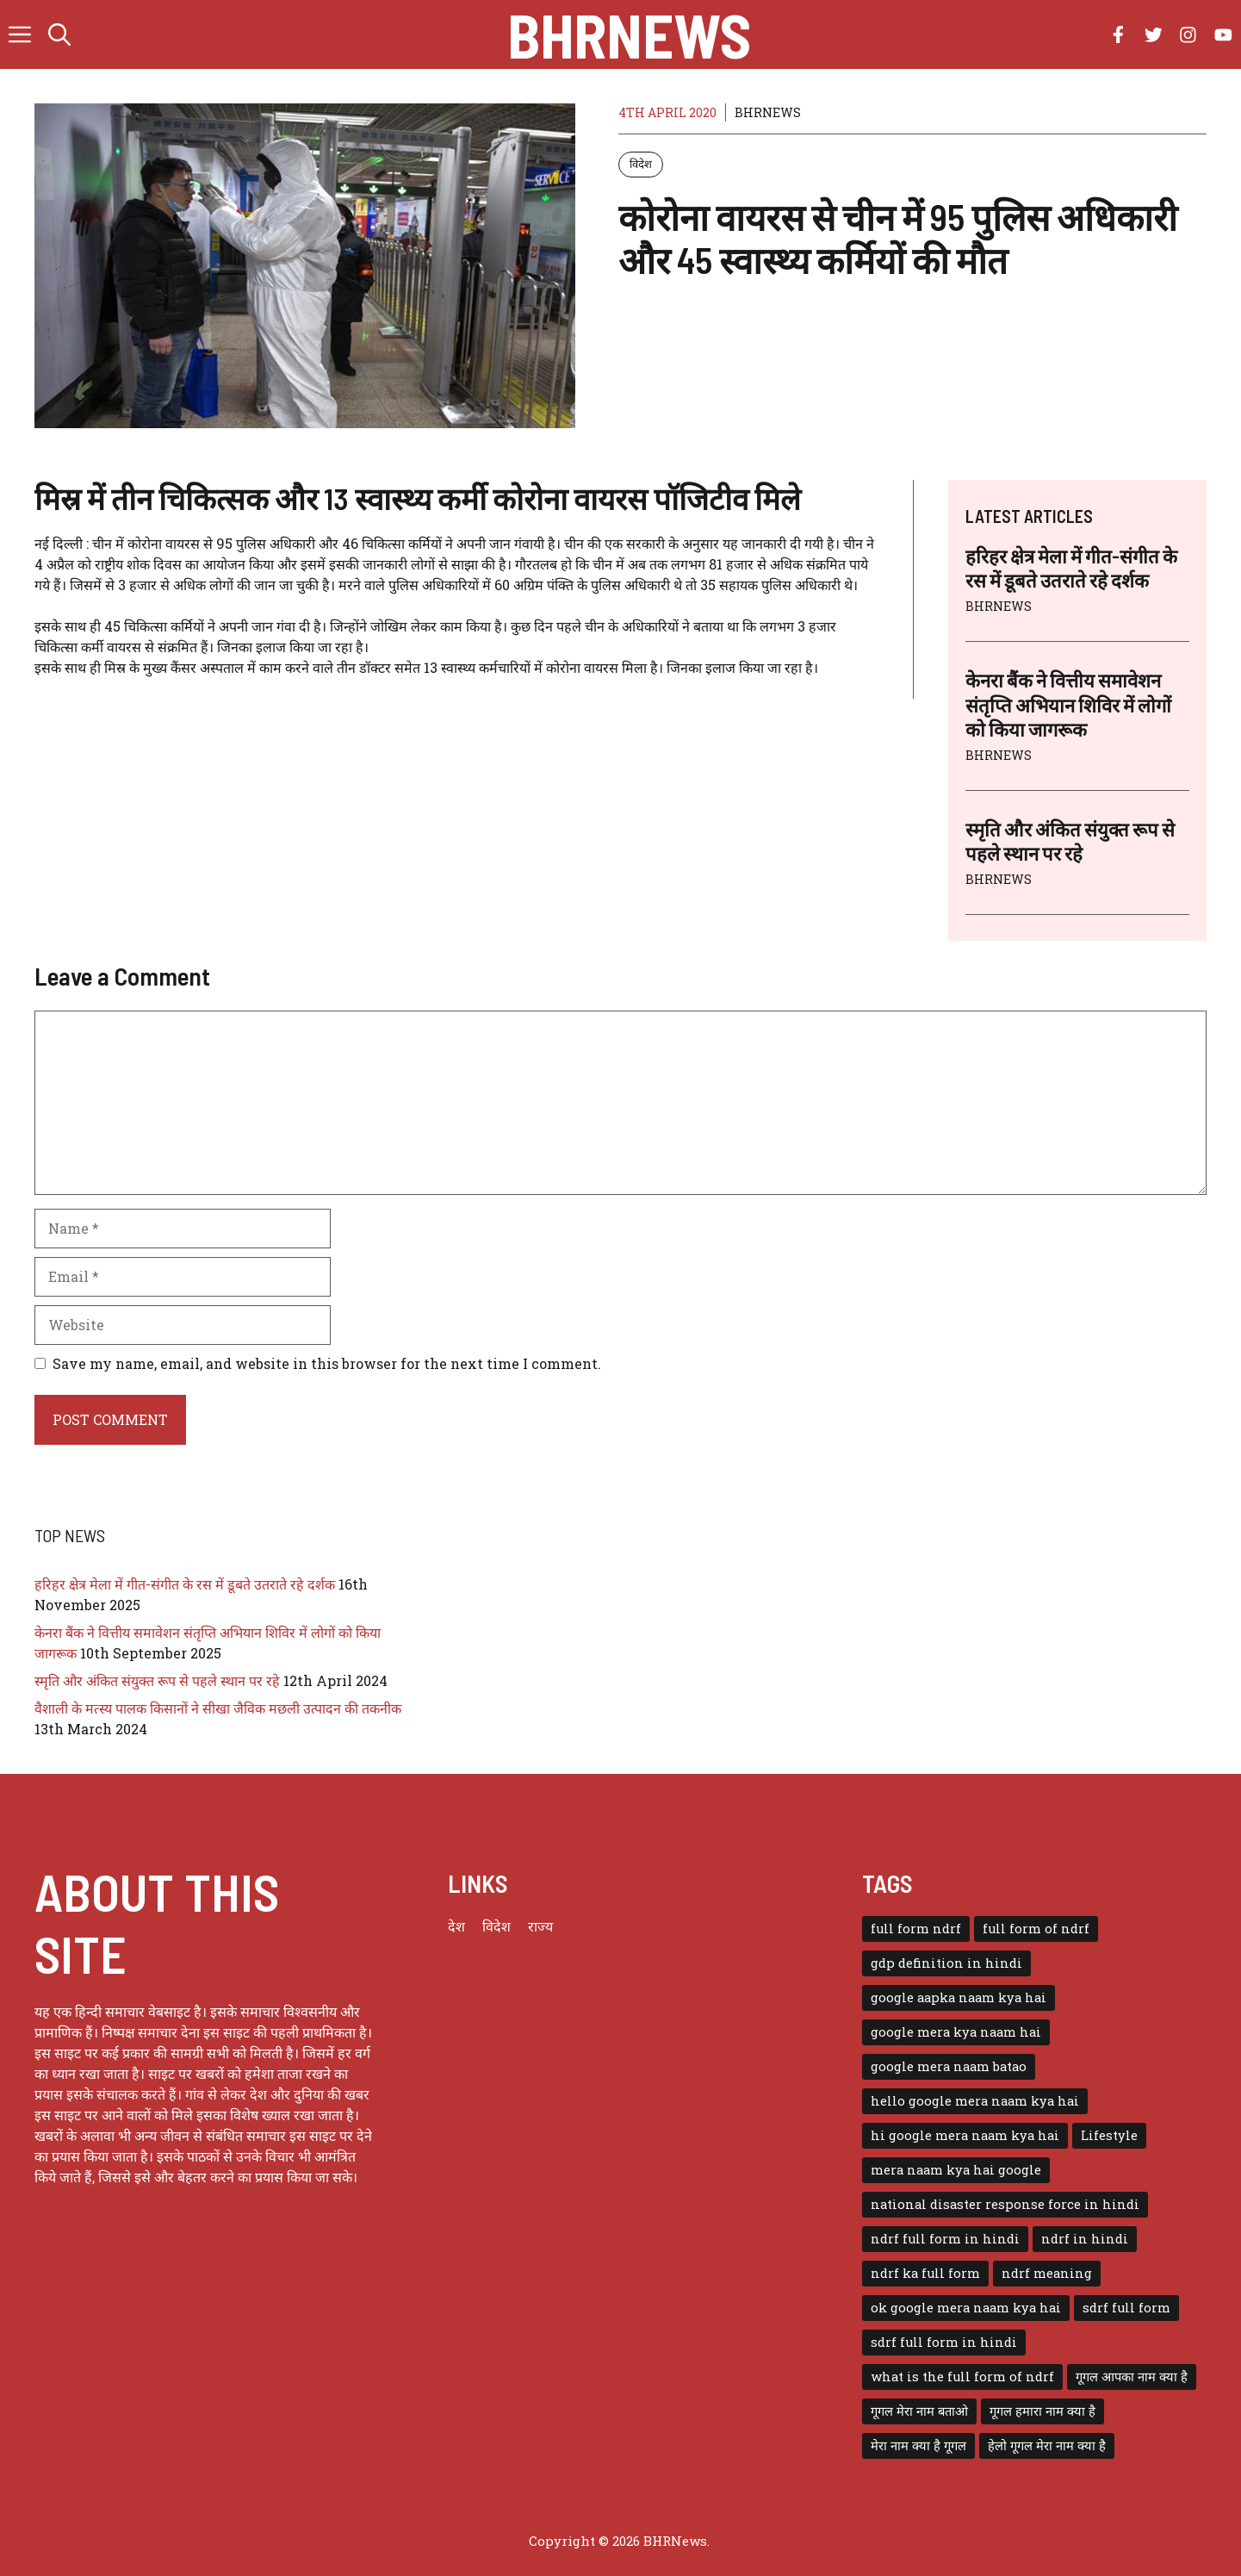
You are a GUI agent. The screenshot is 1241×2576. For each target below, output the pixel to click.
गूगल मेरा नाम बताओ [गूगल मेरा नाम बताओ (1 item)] (919, 2411)
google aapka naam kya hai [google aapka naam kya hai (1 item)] (958, 1997)
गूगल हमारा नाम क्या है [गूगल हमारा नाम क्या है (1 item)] (1042, 2411)
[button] (59, 34)
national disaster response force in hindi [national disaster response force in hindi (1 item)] (1005, 2204)
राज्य (540, 1926)
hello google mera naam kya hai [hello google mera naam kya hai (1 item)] (975, 2101)
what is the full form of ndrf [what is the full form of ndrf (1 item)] (962, 2376)
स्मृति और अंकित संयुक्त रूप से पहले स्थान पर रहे (157, 1680)
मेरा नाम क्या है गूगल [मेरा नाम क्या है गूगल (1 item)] (918, 2445)
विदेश (641, 163)
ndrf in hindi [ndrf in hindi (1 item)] (1084, 2239)
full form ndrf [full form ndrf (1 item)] (916, 1928)
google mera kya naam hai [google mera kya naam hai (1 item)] (956, 2032)
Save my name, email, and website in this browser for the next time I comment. (327, 1363)
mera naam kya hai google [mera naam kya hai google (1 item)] (956, 2170)
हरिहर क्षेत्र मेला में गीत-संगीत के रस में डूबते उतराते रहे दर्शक (184, 1584)
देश (456, 1926)
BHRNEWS (768, 112)
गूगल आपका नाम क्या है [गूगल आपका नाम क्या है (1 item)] (1132, 2376)
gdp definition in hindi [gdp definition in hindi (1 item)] (946, 1963)
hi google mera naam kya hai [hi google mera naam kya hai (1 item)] (965, 2135)
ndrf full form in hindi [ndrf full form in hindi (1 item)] (945, 2239)
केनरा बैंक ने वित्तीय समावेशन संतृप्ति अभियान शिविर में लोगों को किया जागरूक (1068, 704)
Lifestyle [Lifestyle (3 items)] (1109, 2135)
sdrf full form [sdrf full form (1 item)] (1126, 2307)
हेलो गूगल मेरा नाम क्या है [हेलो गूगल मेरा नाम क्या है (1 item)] (1047, 2445)
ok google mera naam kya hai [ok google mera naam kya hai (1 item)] (966, 2307)
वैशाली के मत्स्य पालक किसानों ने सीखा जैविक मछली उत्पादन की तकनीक (217, 1708)
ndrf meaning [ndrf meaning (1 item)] (1047, 2273)
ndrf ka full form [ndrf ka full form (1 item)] (925, 2273)
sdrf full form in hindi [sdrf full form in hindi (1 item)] (944, 2342)
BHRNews (629, 34)
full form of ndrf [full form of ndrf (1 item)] (1036, 1928)
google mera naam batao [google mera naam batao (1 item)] (949, 2066)
